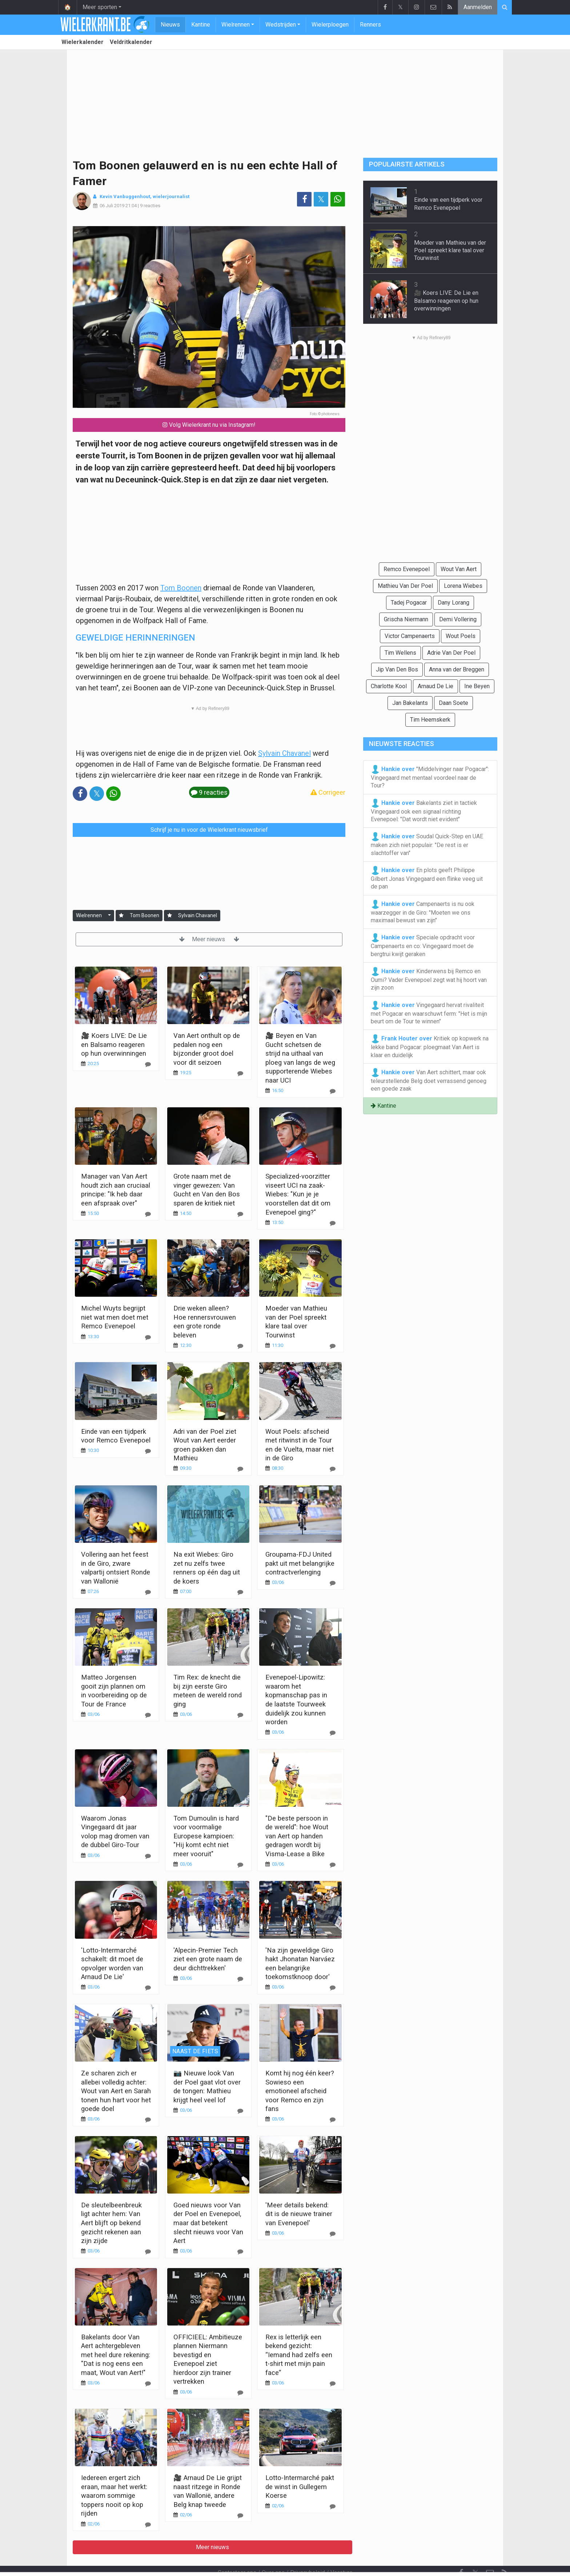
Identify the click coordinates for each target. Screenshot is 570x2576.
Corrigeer (327, 792)
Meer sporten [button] (100, 7)
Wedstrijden (280, 24)
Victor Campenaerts (410, 636)
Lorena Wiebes (463, 585)
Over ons (273, 2552)
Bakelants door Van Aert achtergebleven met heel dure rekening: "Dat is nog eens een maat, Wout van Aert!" (115, 2354)
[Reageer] (148, 1064)
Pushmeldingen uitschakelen (352, 2560)
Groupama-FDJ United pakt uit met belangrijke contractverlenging (299, 1563)
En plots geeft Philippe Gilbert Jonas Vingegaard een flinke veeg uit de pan (427, 878)
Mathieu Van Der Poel (405, 585)
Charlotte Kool (389, 686)
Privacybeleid (307, 2552)
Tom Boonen (180, 587)
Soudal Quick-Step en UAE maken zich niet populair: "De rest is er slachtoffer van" (427, 844)
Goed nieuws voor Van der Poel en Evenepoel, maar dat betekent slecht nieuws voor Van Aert (208, 2222)
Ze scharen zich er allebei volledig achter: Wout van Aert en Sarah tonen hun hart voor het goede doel (116, 2090)
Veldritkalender (131, 42)
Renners (370, 24)
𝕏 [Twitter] (475, 2553)
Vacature (341, 2552)
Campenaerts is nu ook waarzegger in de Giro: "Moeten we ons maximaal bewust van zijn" (422, 912)
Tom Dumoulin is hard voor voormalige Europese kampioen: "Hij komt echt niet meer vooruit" (206, 1836)
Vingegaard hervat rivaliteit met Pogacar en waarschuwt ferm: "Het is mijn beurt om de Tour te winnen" (429, 1013)
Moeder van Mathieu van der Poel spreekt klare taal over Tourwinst (450, 250)
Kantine (200, 24)
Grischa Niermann (406, 619)
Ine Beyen (477, 686)
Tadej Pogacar (409, 602)
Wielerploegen (330, 24)
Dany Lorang (453, 602)
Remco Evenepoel (407, 569)
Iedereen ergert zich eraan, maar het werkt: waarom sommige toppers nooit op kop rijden (114, 2495)
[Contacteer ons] (490, 2553)
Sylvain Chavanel (284, 753)
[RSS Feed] (504, 2553)
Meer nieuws (209, 939)
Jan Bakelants (410, 702)
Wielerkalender (82, 42)
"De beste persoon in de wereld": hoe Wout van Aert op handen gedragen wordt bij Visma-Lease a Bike (296, 1836)
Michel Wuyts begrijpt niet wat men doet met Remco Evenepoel (114, 1317)
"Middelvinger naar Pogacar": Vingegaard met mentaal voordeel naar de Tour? (430, 777)
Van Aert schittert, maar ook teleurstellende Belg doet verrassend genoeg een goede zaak (428, 1080)
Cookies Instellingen (280, 2560)
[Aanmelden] (121, 915)
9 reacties (150, 205)
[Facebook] (461, 2553)
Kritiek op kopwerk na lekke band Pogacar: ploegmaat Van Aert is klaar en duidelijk (430, 1046)
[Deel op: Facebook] (304, 199)
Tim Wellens (400, 652)
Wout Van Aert (459, 569)
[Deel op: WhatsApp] (337, 199)
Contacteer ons (237, 2552)
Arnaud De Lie (435, 686)
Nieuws (170, 24)
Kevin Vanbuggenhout (125, 196)
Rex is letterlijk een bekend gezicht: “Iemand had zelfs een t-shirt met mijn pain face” (298, 2354)
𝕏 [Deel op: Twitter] (321, 199)
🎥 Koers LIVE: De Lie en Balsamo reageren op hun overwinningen (114, 1044)
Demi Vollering (458, 619)
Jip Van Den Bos (397, 669)
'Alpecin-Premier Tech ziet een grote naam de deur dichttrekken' (207, 1959)
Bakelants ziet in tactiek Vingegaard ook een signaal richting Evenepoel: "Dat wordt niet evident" (424, 811)
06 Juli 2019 (112, 205)
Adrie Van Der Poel (451, 652)
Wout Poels (460, 636)
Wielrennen (235, 24)
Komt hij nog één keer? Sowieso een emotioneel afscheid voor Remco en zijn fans (299, 2090)
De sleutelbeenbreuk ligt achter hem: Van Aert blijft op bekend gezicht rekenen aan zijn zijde (111, 2222)
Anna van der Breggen (456, 669)
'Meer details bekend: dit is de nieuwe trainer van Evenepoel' (298, 2214)
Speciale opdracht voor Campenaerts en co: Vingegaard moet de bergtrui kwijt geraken (423, 945)
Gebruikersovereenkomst (213, 2560)
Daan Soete (453, 702)
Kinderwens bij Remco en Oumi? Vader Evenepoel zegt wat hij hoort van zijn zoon (429, 979)
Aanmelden (477, 7)
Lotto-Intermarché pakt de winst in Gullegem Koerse (299, 2486)
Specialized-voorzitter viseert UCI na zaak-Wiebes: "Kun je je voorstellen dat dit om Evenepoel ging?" (297, 1194)
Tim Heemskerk (430, 719)
